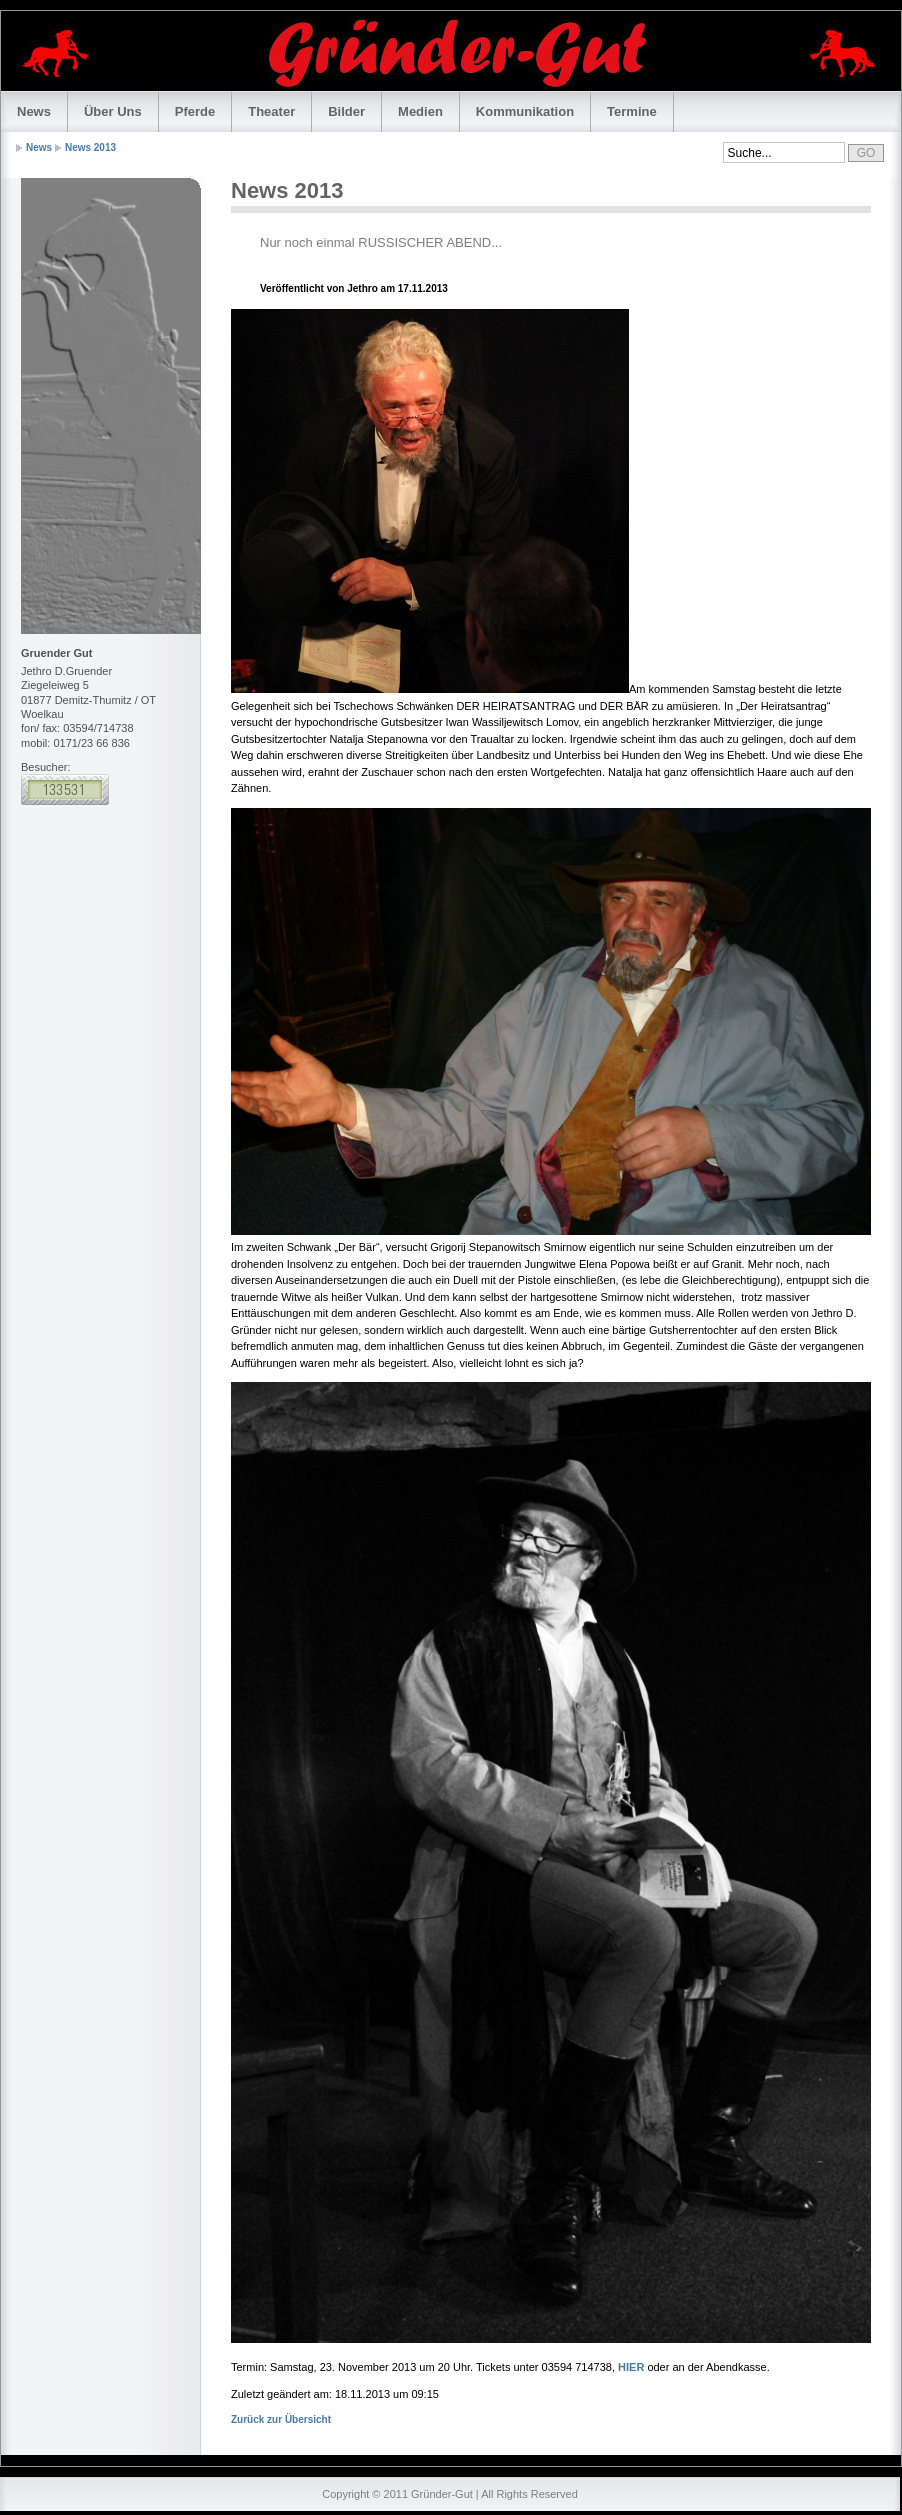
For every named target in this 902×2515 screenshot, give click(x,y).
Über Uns (113, 111)
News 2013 (90, 147)
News (34, 111)
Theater (271, 111)
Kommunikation (525, 111)
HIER (631, 2367)
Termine (632, 111)
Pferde (195, 111)
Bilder (346, 111)
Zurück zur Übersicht (281, 2419)
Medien (420, 111)
